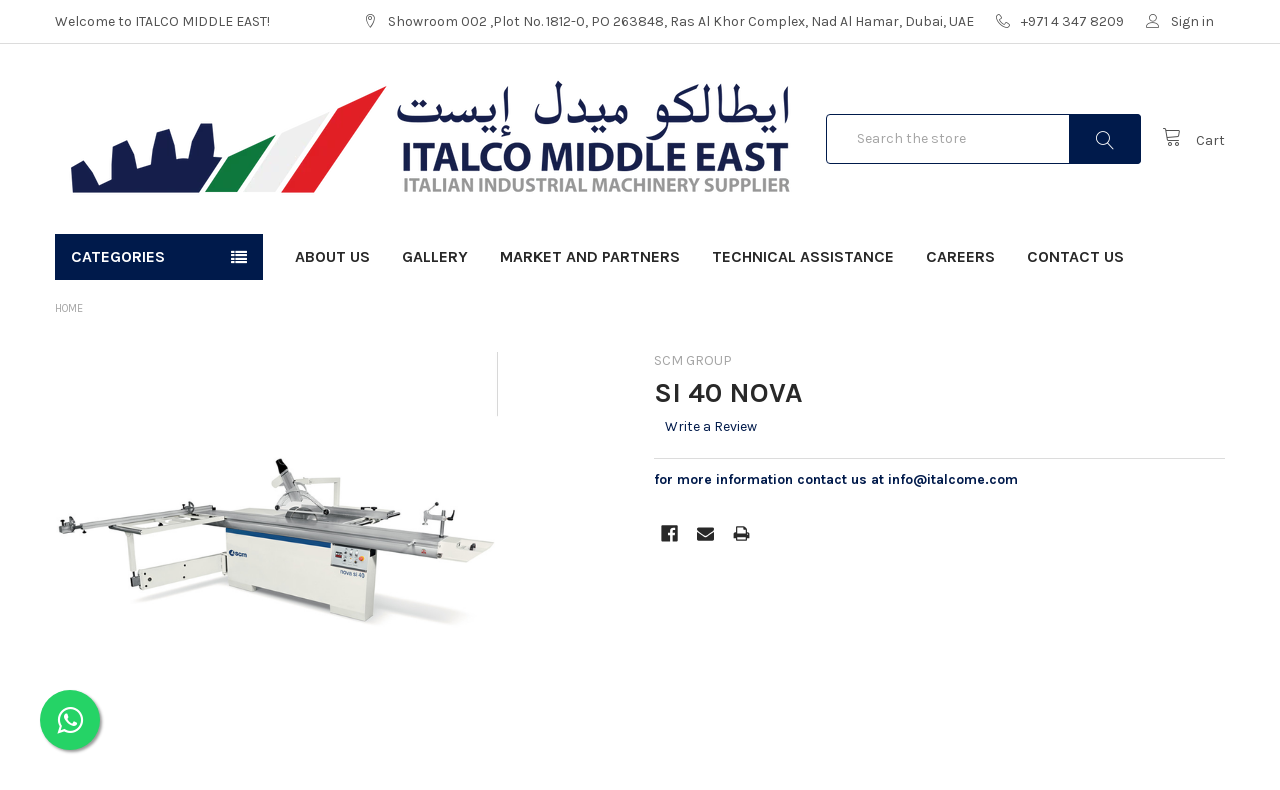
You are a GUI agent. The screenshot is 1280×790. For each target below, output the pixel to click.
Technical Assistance (803, 256)
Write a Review (711, 426)
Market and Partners (590, 256)
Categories (118, 256)
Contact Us (1075, 256)
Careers (960, 256)
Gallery (435, 256)
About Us (332, 256)
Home (69, 308)
